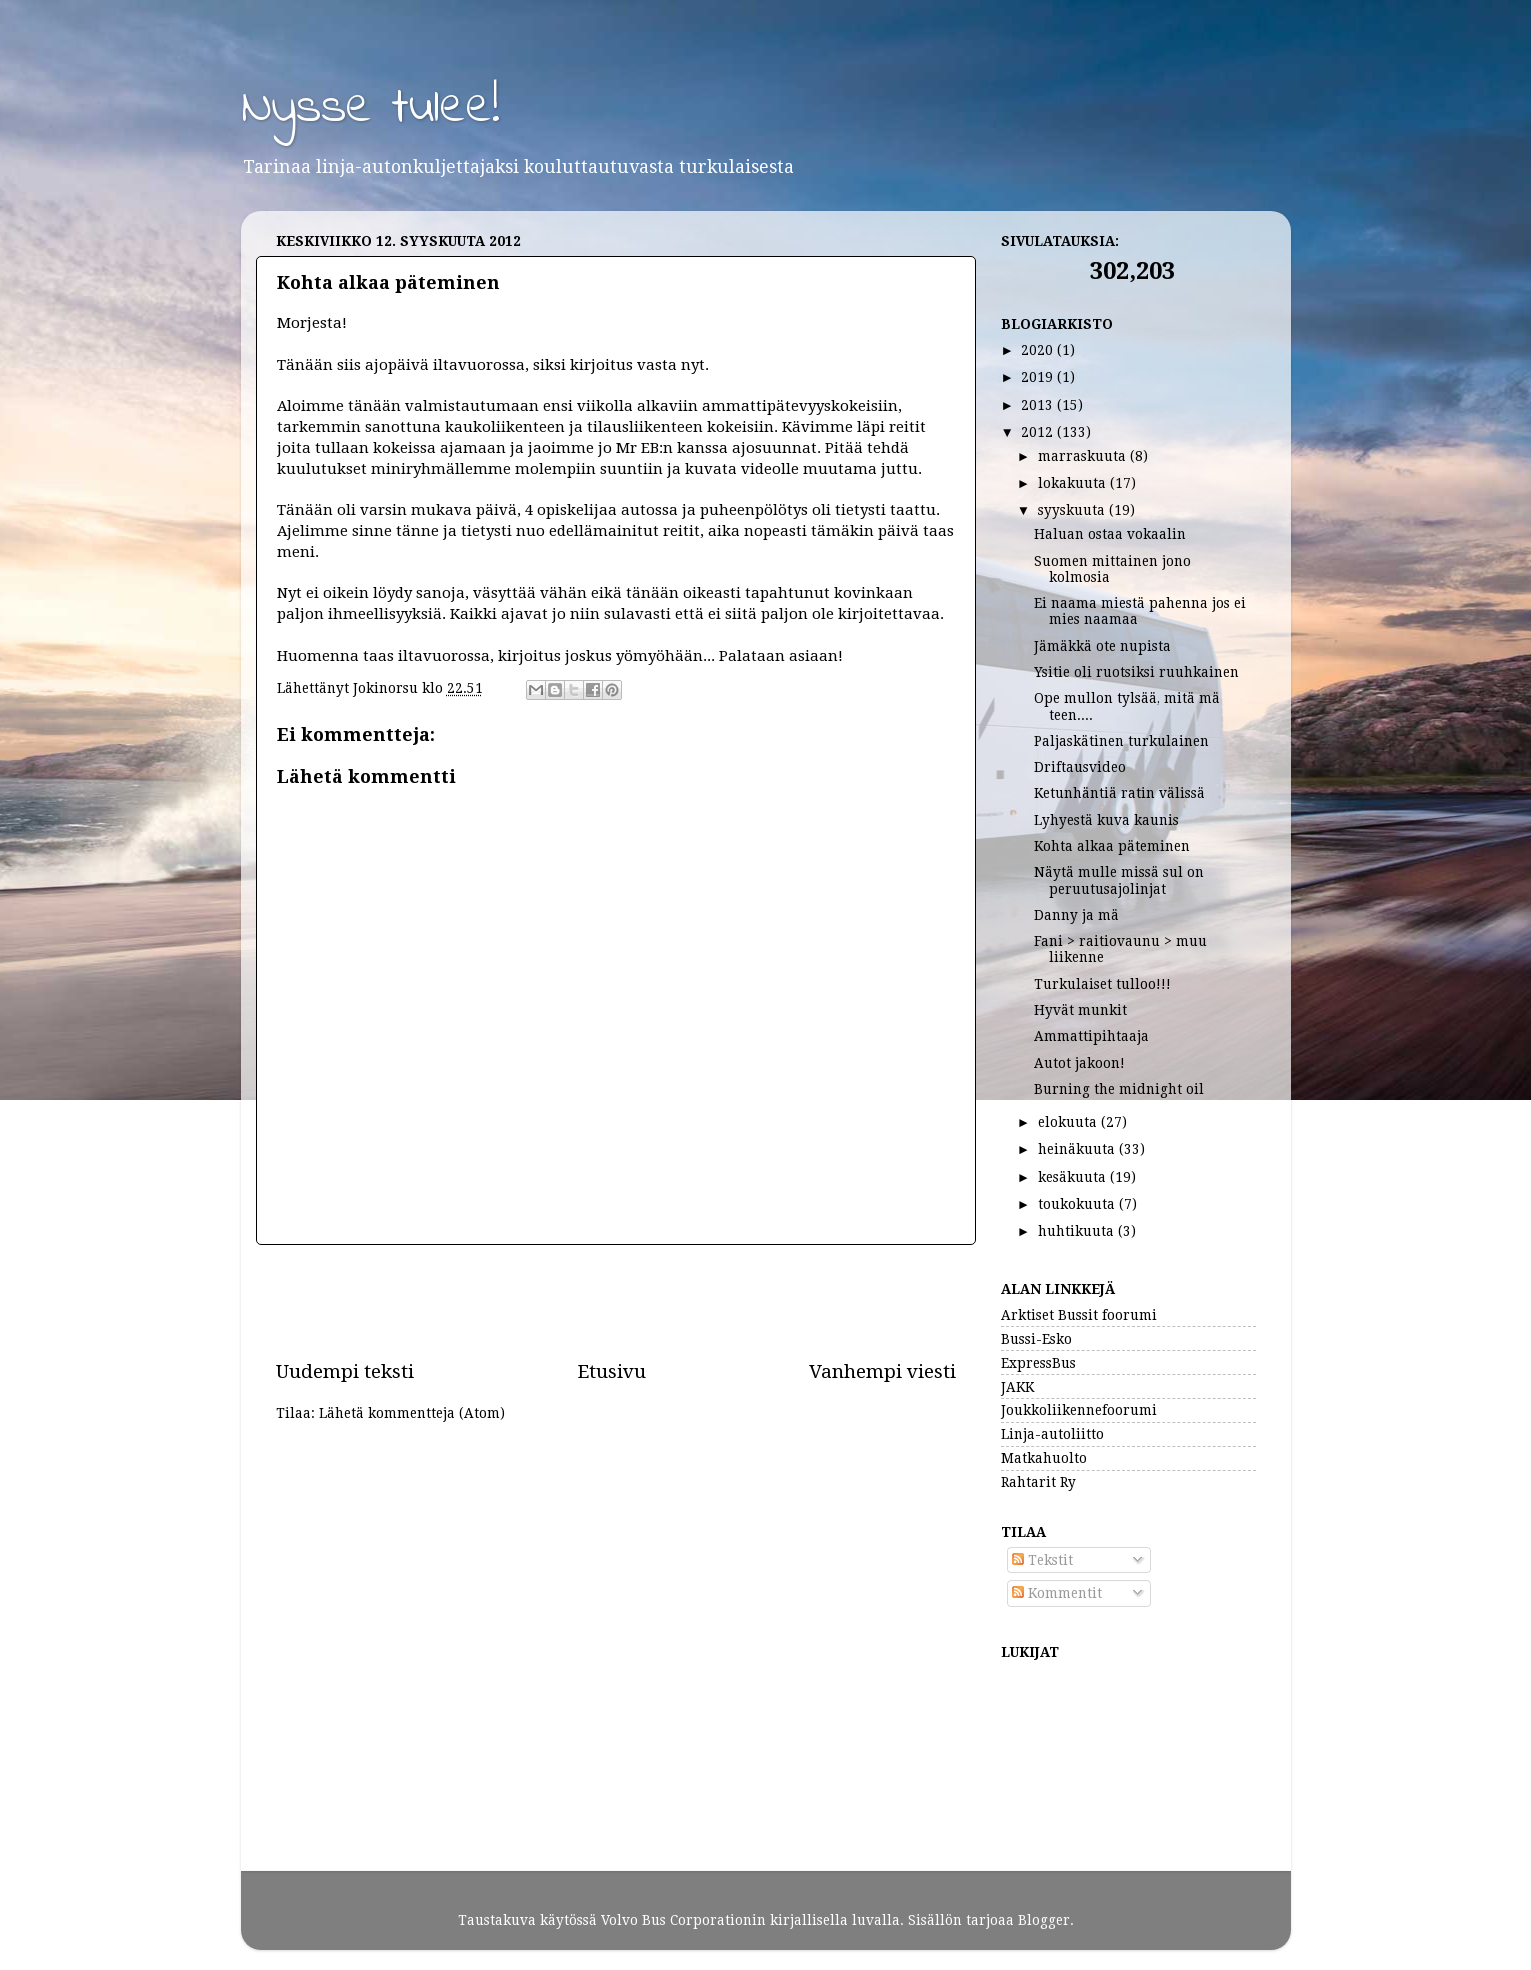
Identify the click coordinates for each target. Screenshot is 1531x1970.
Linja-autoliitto (1052, 1434)
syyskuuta (1073, 510)
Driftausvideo (1080, 767)
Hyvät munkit (1080, 1010)
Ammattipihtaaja (1091, 1036)
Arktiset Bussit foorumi (1079, 1315)
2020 (1039, 350)
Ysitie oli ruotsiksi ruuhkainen (1136, 672)
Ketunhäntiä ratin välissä (1119, 793)
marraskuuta (1084, 456)
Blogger (1044, 1920)
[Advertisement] (616, 1302)
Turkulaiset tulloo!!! (1102, 984)
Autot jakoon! (1079, 1063)
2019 (1039, 377)
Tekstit (1042, 1560)
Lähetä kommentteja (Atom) (412, 1413)
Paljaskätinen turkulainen (1121, 741)
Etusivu (611, 1371)
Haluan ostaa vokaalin (1110, 534)
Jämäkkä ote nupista (1102, 646)
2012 (1039, 432)
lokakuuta (1074, 483)
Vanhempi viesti (882, 1371)
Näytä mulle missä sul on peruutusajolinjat (1119, 880)
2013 (1039, 405)
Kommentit (1057, 1593)
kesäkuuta (1074, 1177)
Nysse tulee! (370, 108)
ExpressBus (1038, 1363)
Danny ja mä (1076, 915)
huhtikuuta (1078, 1231)
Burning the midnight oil (1119, 1089)
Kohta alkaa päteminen (1112, 846)
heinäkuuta (1078, 1149)
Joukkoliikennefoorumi (1079, 1410)
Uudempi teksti (345, 1371)
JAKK (1017, 1387)
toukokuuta (1078, 1204)
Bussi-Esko (1036, 1339)
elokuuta (1069, 1122)
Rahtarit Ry (1038, 1482)
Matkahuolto (1044, 1458)
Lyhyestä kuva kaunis (1106, 820)
